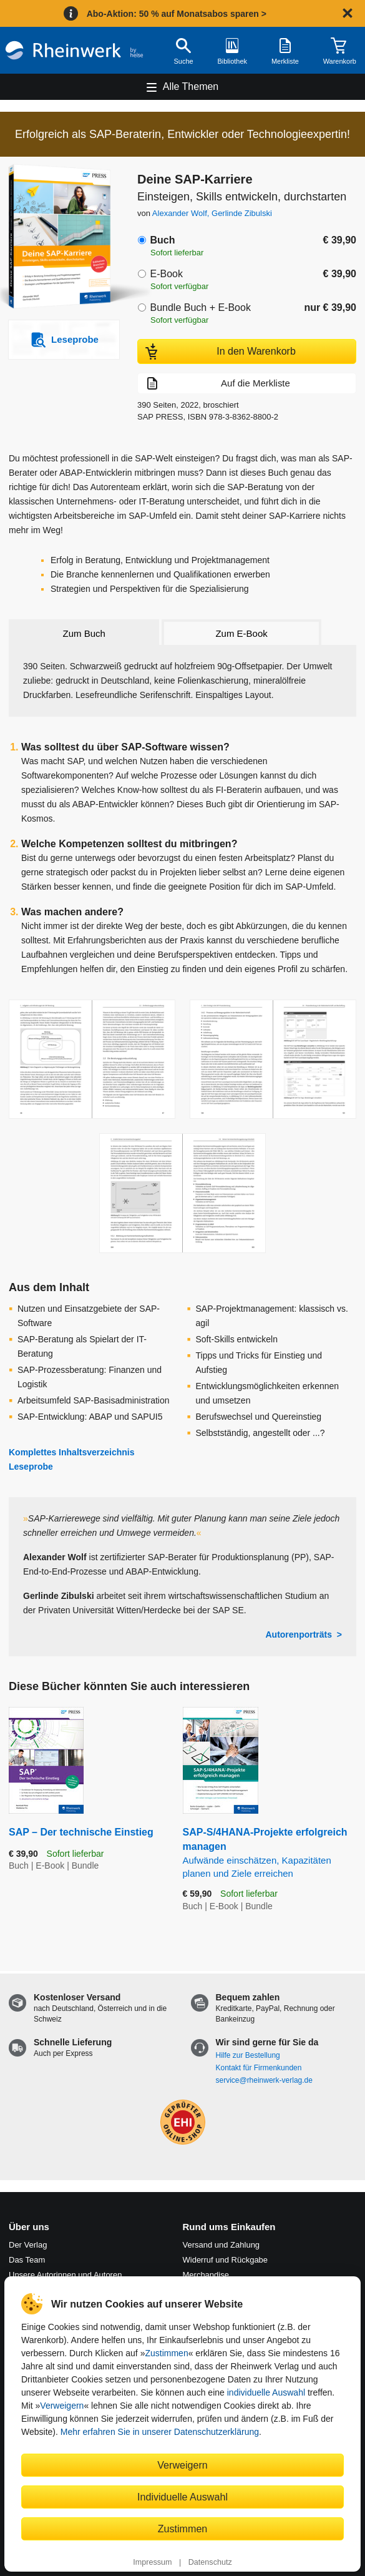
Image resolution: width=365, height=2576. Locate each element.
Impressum (152, 2562)
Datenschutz (210, 2562)
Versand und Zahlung (221, 2244)
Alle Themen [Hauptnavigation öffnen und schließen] (191, 86)
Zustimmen (166, 2353)
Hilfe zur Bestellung (248, 2055)
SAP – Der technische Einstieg (81, 1832)
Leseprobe (31, 1467)
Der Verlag (28, 2244)
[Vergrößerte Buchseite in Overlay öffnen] (92, 1059)
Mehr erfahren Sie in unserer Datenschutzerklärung (160, 2432)
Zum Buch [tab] (84, 633)
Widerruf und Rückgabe (225, 2259)
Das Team (27, 2259)
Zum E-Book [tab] (241, 633)
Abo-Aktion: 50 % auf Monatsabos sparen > (176, 14)
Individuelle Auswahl (182, 2496)
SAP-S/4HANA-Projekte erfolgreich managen (270, 1853)
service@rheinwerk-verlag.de (264, 2080)
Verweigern (62, 2406)
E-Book (166, 273)
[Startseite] (74, 50)
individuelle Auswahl (266, 2392)
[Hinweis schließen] (347, 13)
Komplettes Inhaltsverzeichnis (72, 1452)
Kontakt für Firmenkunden (259, 2067)
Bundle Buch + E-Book (200, 307)
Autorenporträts (298, 1634)
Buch (162, 240)
